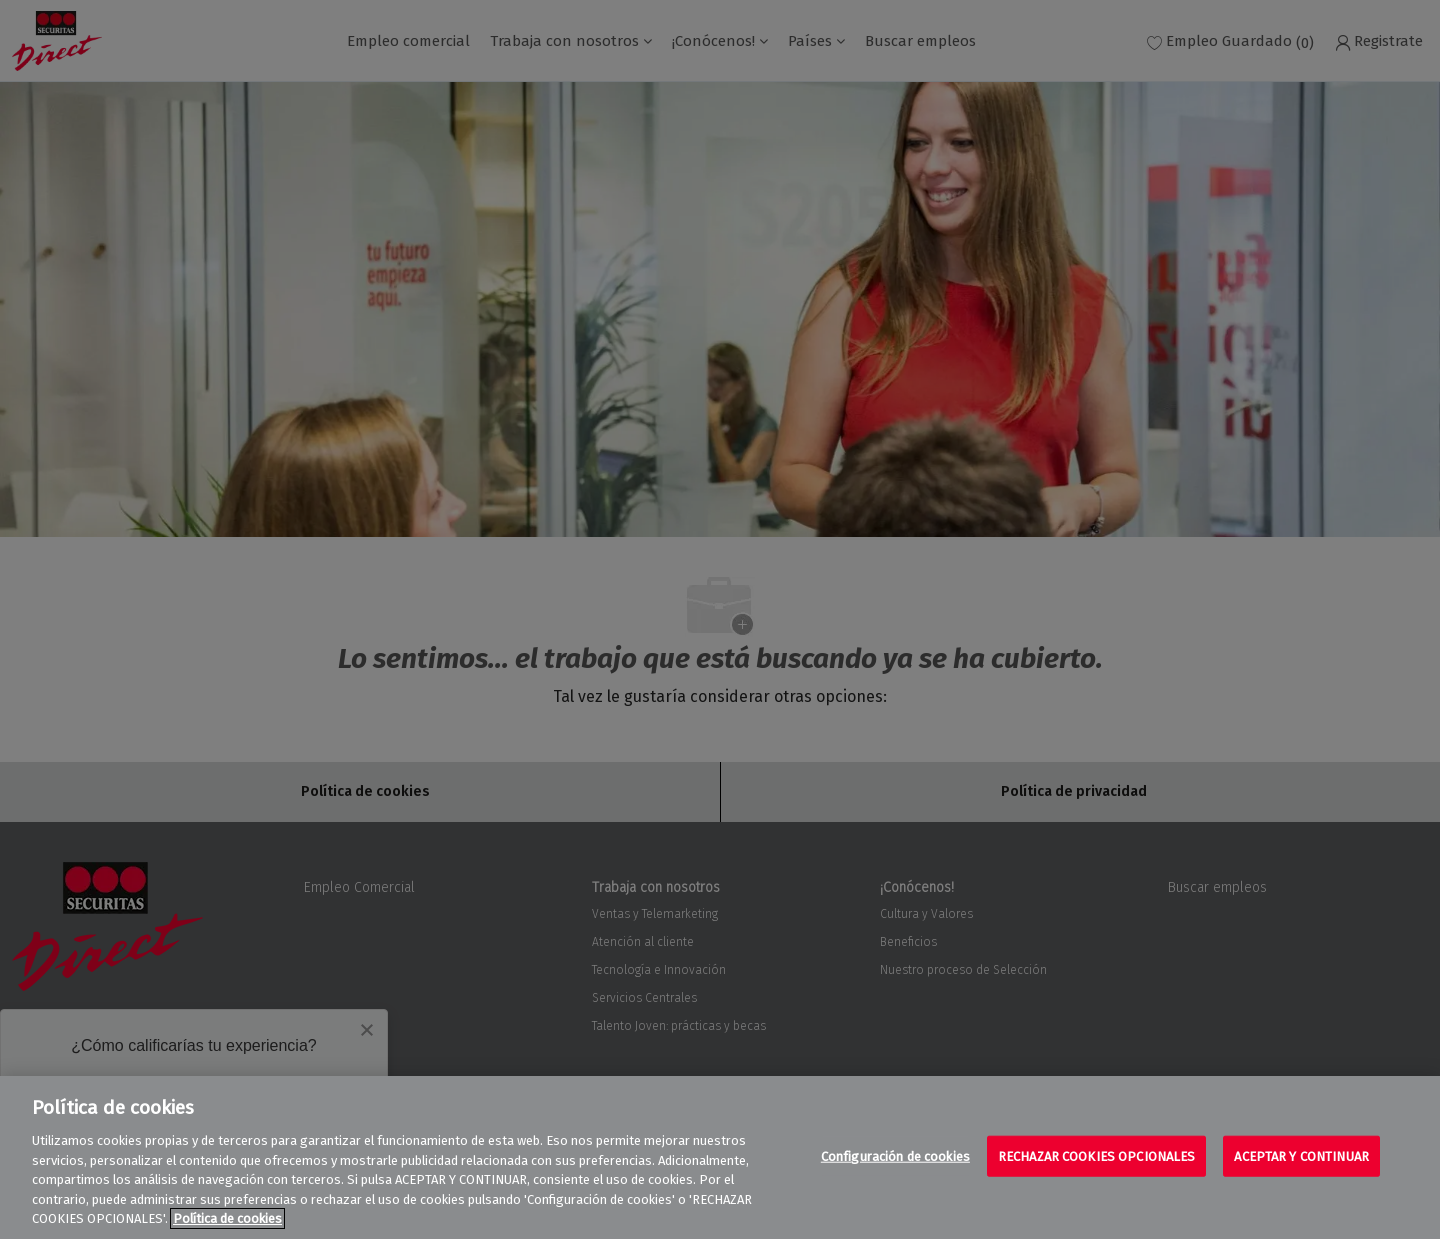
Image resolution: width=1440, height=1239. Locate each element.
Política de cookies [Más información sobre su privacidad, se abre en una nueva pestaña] (227, 1218)
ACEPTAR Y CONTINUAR (1301, 1155)
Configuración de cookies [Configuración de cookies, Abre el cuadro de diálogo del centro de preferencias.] (895, 1155)
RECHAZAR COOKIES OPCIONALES (1097, 1155)
